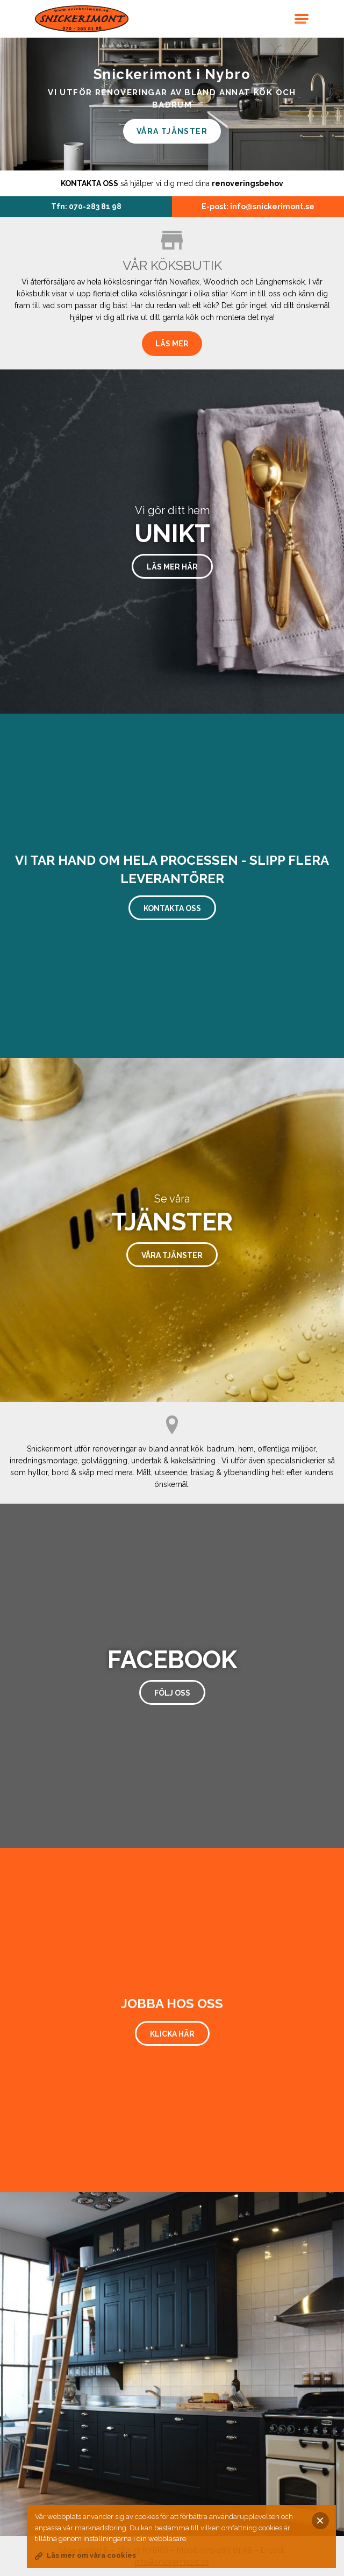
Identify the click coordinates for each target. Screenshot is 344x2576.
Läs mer (172, 343)
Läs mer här (172, 567)
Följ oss (172, 1693)
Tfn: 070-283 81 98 (86, 206)
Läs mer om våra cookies (91, 2555)
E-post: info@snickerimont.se (258, 206)
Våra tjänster (172, 131)
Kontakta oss (172, 908)
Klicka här (172, 2034)
